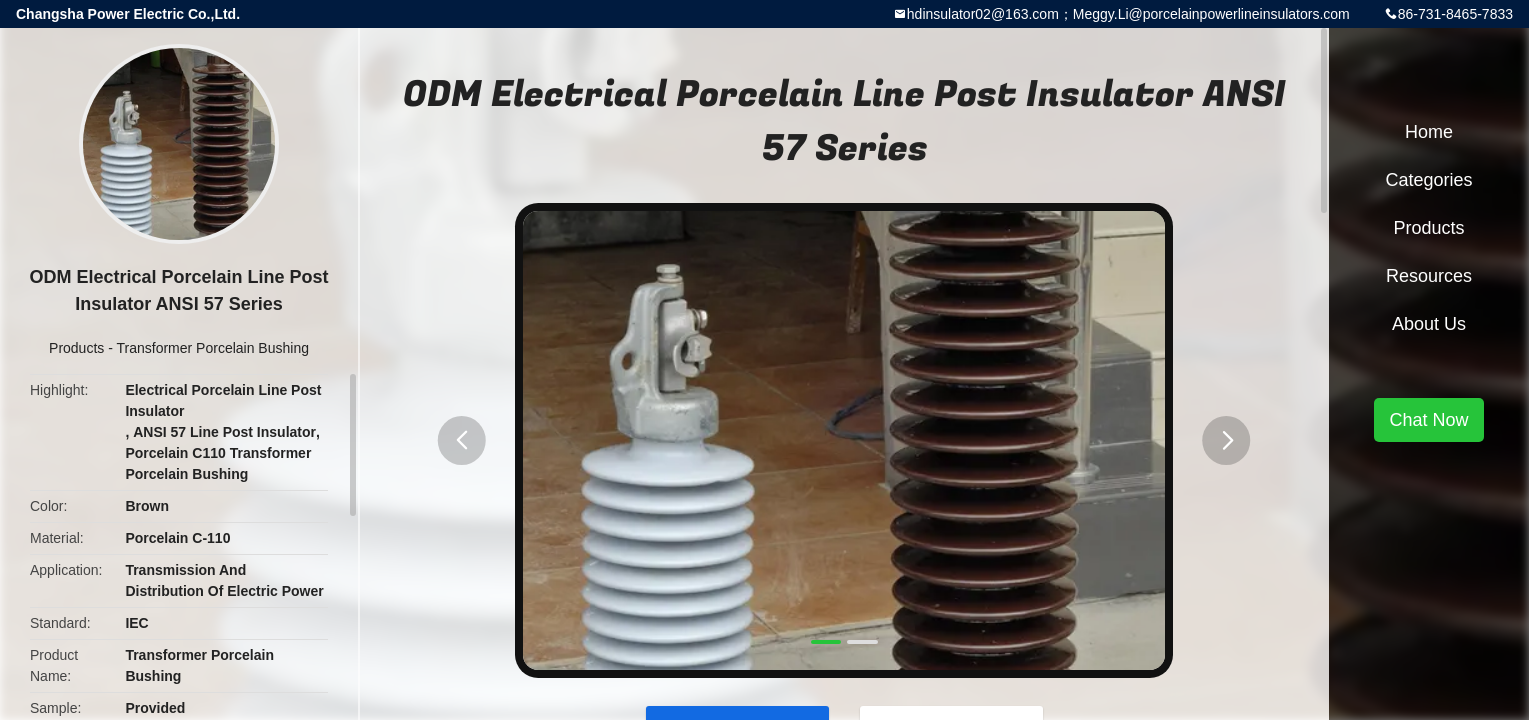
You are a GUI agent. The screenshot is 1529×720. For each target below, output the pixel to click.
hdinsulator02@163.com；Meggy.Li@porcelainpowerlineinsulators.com (1128, 14)
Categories (1428, 180)
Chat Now (1428, 420)
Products (76, 348)
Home (1429, 132)
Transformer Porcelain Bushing (213, 348)
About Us (1429, 324)
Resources (1429, 276)
